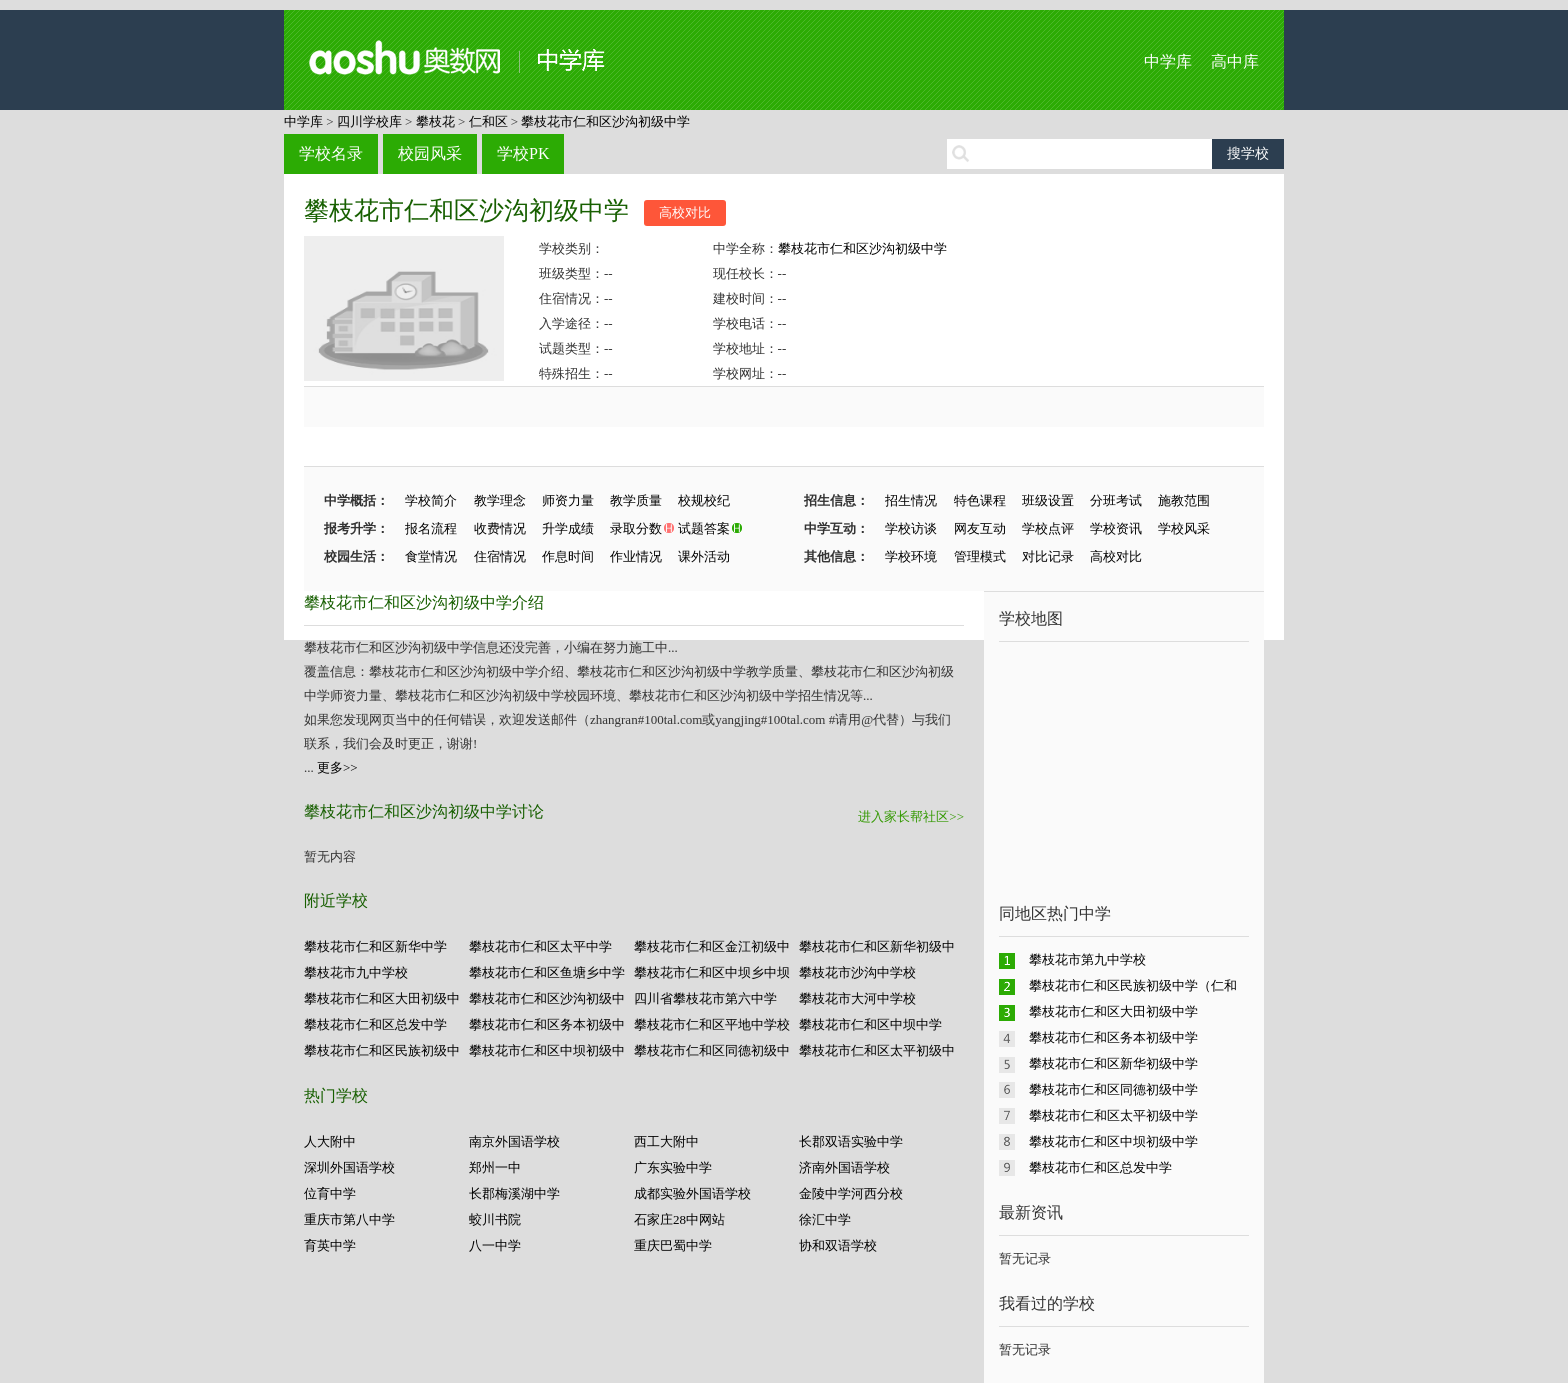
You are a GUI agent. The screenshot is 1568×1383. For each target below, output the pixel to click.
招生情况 (911, 500)
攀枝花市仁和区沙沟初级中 (547, 998)
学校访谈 (911, 528)
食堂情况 (431, 556)
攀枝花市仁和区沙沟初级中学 (605, 121)
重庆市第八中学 (349, 1219)
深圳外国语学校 (349, 1167)
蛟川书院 (495, 1219)
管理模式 (980, 556)
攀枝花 (435, 121)
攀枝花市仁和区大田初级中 (382, 998)
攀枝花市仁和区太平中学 (540, 946)
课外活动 (704, 556)
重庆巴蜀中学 (673, 1245)
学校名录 (331, 153)
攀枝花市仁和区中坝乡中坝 (712, 972)
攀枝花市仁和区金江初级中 (712, 946)
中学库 (1168, 61)
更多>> (337, 767)
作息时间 (568, 556)
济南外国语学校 (844, 1167)
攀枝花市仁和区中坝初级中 (547, 1050)
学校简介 (431, 500)
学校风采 (1184, 528)
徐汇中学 (825, 1219)
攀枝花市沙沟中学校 (857, 972)
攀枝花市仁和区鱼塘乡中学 (547, 972)
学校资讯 (1116, 528)
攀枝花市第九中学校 (1087, 959)
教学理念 (500, 500)
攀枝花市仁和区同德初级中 (712, 1050)
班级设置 (1048, 500)
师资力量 (568, 500)
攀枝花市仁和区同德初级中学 (1113, 1089)
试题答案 (704, 528)
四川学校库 (369, 121)
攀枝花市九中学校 (356, 972)
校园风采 (430, 153)
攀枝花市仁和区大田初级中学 (1113, 1011)
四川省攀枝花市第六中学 (705, 998)
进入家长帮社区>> (911, 816)
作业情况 (636, 556)
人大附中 (330, 1141)
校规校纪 (704, 500)
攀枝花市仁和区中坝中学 (870, 1024)
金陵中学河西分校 (851, 1193)
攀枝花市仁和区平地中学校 (712, 1024)
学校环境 (911, 556)
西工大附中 (666, 1141)
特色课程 (980, 500)
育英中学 (330, 1245)
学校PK (523, 153)
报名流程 (431, 528)
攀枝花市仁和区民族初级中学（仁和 (1133, 985)
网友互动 (980, 528)
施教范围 (1184, 500)
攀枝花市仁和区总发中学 (375, 1024)
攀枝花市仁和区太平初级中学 (1113, 1115)
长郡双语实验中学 (851, 1141)
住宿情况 (500, 556)
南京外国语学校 (514, 1141)
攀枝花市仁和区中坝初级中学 (1113, 1141)
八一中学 (495, 1245)
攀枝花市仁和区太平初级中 (877, 1050)
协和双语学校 (838, 1245)
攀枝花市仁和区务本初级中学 (1113, 1037)
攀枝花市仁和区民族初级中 (382, 1050)
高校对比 (685, 212)
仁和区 (488, 121)
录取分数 (636, 528)
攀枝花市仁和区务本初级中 (547, 1024)
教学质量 (636, 500)
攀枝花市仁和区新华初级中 (877, 946)
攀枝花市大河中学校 (857, 998)
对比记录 (1048, 556)
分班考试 (1116, 500)
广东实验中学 (673, 1167)
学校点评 (1048, 528)
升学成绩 (568, 528)
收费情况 (500, 528)
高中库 (1235, 61)
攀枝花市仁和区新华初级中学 (1113, 1063)
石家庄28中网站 (679, 1219)
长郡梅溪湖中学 (514, 1193)
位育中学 (330, 1193)
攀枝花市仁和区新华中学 (375, 946)
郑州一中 (495, 1167)
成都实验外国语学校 (692, 1193)
